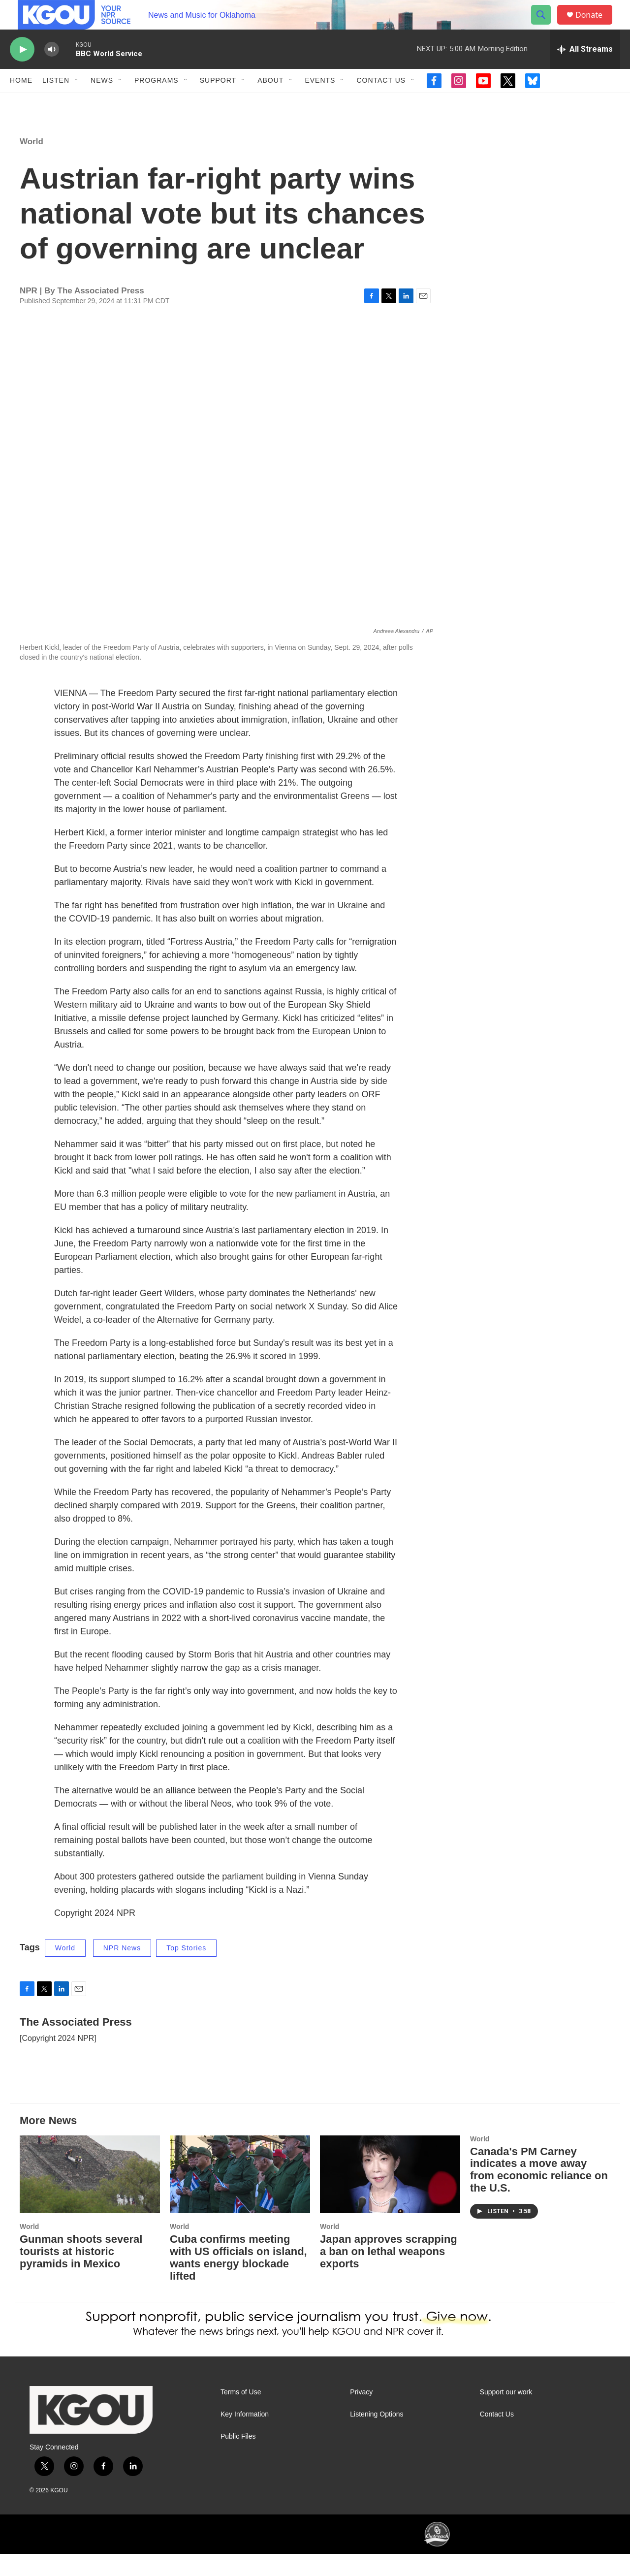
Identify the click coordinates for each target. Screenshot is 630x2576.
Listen (55, 102)
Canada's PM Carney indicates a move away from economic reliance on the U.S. (539, 2192)
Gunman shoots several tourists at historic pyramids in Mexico (81, 2273)
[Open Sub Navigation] (77, 102)
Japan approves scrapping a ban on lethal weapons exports (388, 2273)
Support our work (506, 2414)
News (102, 102)
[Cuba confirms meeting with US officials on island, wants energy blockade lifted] (240, 2197)
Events (320, 102)
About (270, 102)
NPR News (122, 1970)
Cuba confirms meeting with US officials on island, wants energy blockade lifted (238, 2279)
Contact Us (381, 102)
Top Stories (186, 1970)
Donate (595, 26)
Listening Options (376, 2436)
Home (21, 102)
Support (218, 102)
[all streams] (585, 71)
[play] (22, 71)
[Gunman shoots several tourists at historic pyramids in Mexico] (90, 2197)
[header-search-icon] (545, 26)
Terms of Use (240, 2414)
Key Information (244, 2436)
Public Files (238, 2458)
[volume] (51, 72)
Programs (156, 102)
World (31, 163)
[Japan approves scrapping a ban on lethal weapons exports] (390, 2197)
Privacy (361, 2414)
